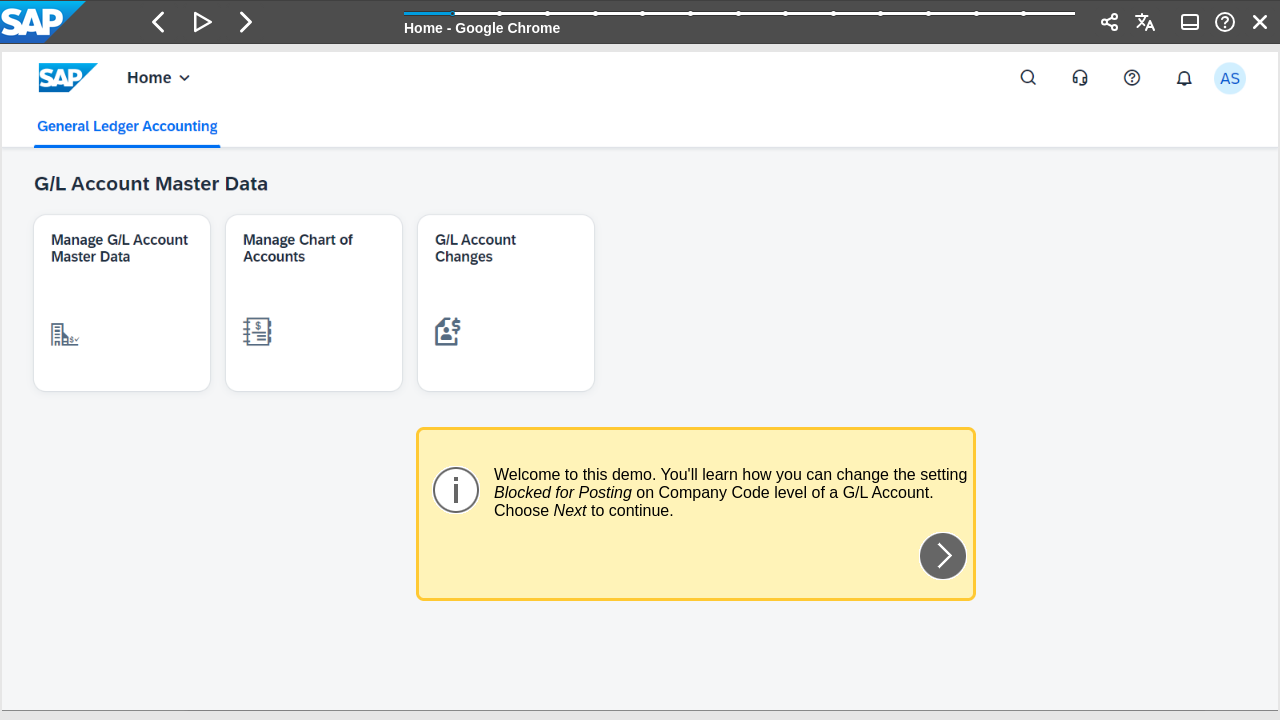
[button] (159, 22)
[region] (640, 382)
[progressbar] (739, 20)
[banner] (640, 22)
